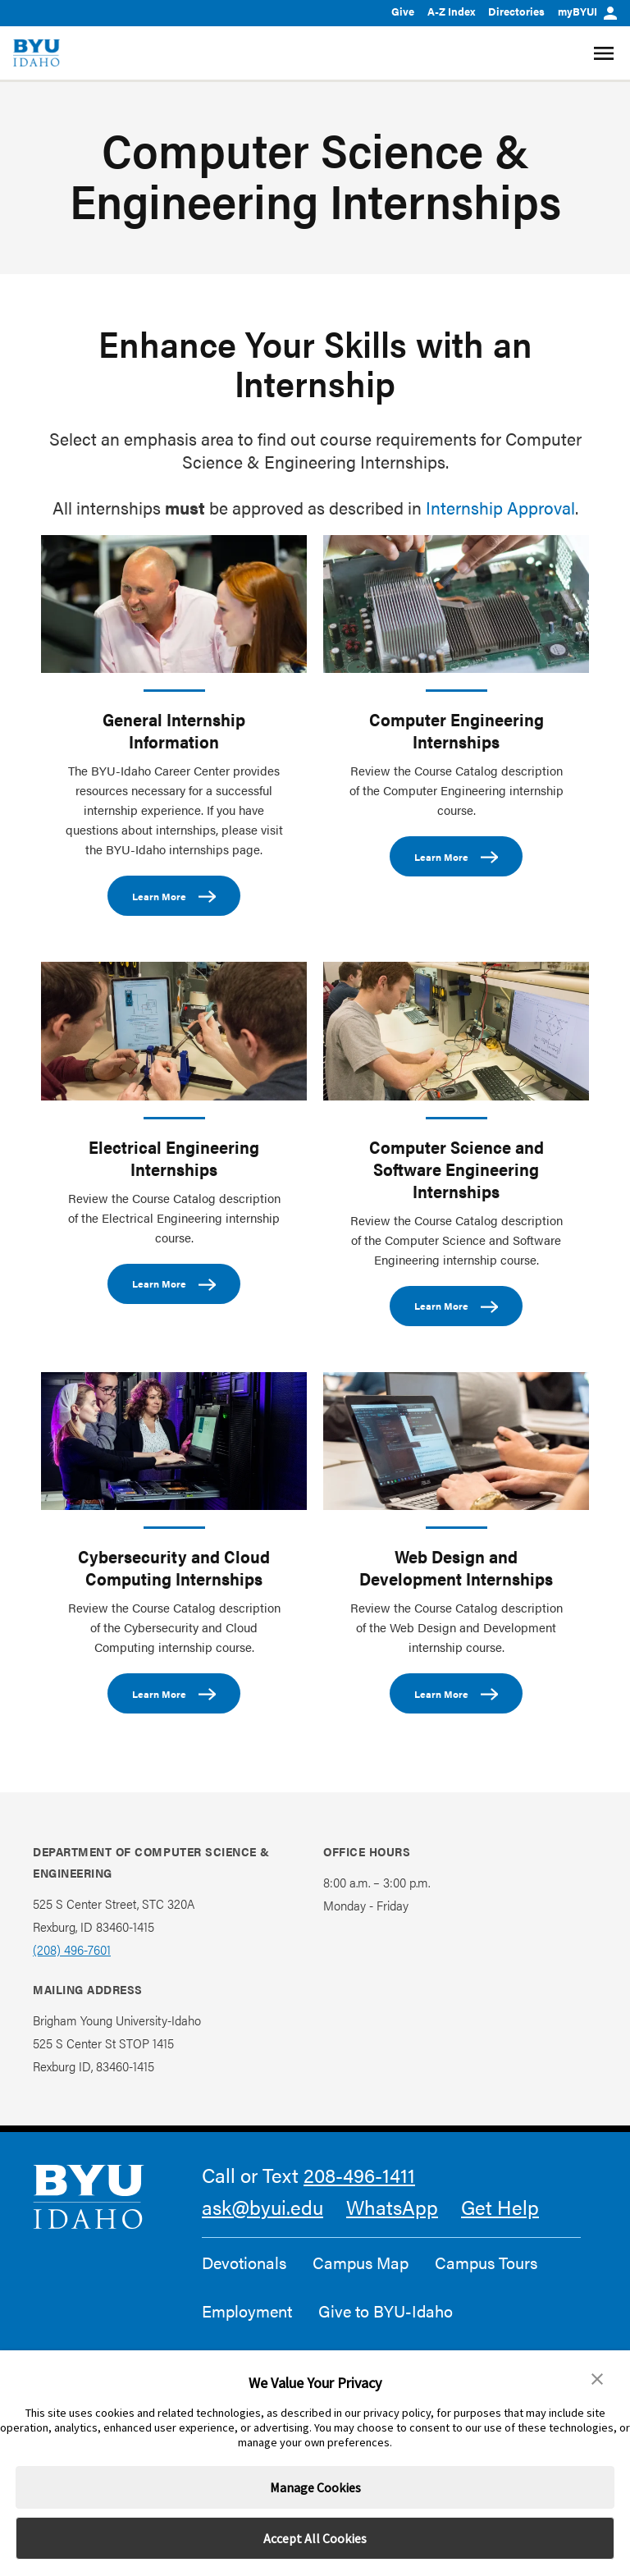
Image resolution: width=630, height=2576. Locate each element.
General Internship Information (174, 730)
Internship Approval (500, 507)
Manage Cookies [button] (315, 2487)
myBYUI (587, 11)
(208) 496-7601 (72, 1949)
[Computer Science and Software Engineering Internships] (456, 1031)
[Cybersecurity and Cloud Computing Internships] (174, 1441)
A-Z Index (451, 11)
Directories (516, 11)
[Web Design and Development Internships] (456, 1441)
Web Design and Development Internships (456, 1567)
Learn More (174, 896)
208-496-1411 (359, 2175)
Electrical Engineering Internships (174, 1157)
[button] (597, 2379)
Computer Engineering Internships (456, 730)
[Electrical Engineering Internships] (174, 1031)
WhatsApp (392, 2207)
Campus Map (361, 2262)
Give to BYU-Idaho (385, 2311)
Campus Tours (486, 2262)
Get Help (500, 2207)
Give (402, 11)
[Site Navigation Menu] (606, 53)
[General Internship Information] (174, 604)
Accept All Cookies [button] (315, 2538)
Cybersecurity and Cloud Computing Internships (174, 1567)
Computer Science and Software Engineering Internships (456, 1168)
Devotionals (244, 2262)
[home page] (36, 52)
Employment (247, 2311)
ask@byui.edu (262, 2207)
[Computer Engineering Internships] (456, 604)
